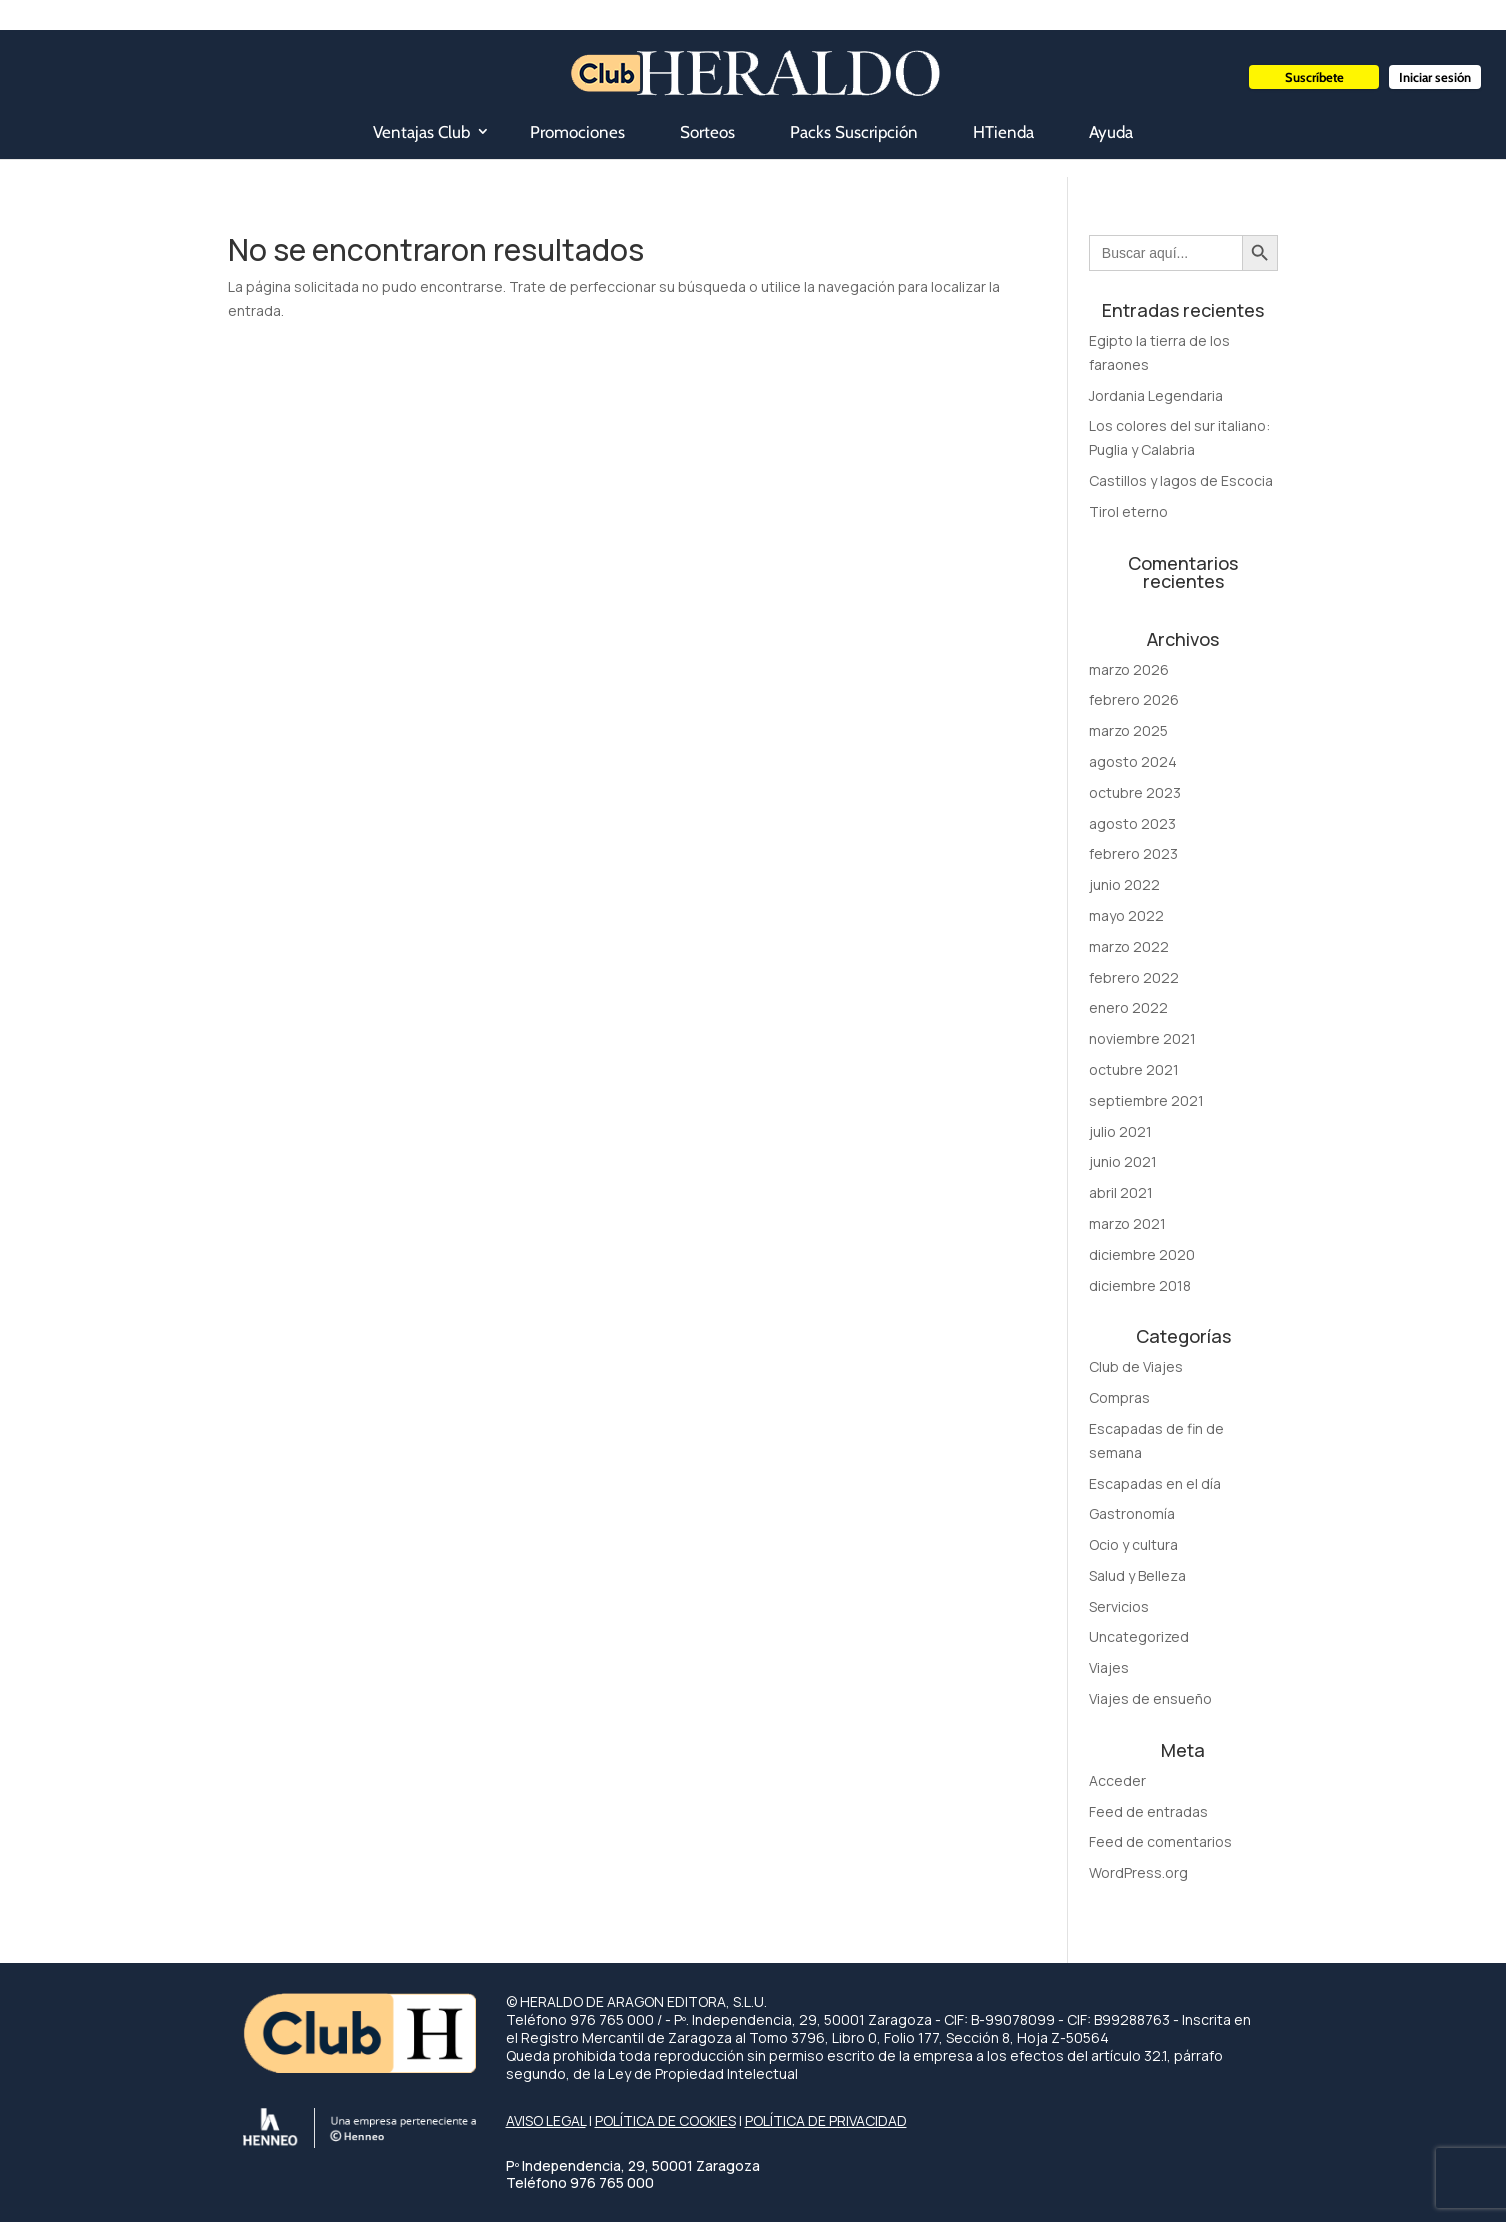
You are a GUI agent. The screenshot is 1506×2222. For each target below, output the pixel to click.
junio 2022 (1124, 884)
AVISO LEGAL (546, 2120)
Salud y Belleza (1137, 1575)
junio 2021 (1123, 1161)
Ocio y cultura (1133, 1544)
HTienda (1003, 132)
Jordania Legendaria (1156, 395)
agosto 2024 (1133, 761)
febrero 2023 (1133, 853)
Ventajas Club (421, 132)
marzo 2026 (1129, 669)
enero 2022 (1128, 1007)
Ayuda (1111, 132)
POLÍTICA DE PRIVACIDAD (826, 2120)
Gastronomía (1132, 1513)
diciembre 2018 (1140, 1285)
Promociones (577, 132)
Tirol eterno (1128, 511)
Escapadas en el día (1155, 1483)
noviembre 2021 (1142, 1038)
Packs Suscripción (854, 132)
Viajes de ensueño (1150, 1698)
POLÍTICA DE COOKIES (665, 2120)
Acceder (1117, 1780)
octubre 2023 (1135, 792)
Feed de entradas (1148, 1811)
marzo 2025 (1128, 730)
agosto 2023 (1132, 823)
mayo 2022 (1126, 915)
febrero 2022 (1134, 977)
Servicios (1119, 1606)
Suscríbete (1314, 77)
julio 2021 (1120, 1131)
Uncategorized (1139, 1636)
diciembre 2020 (1142, 1254)
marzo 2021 (1127, 1223)
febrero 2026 (1134, 699)
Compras (1119, 1397)
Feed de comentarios (1160, 1841)
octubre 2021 (1134, 1069)
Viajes (1109, 1667)
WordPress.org (1138, 1872)
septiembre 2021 (1146, 1100)
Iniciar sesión (1435, 77)
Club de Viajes (1136, 1366)
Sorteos (707, 132)
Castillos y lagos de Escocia (1181, 480)
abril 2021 (1121, 1192)
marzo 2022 (1129, 946)
